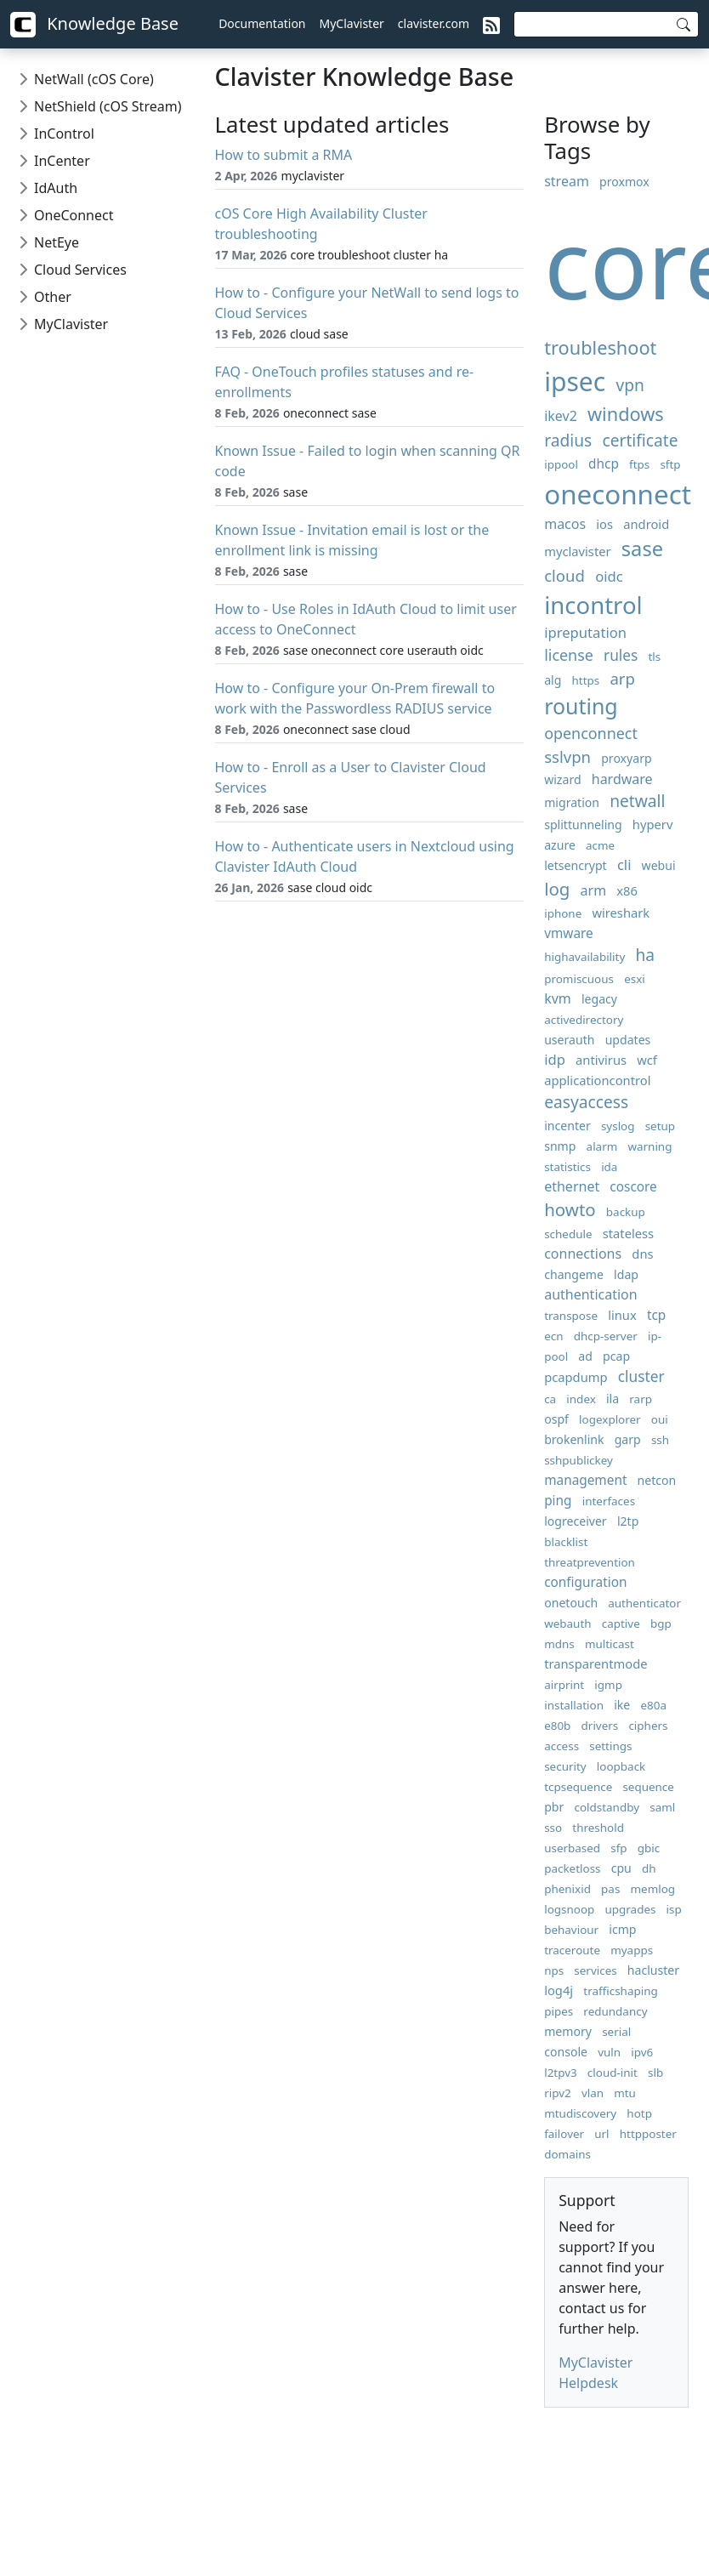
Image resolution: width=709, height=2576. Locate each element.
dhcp (603, 464)
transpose (571, 1315)
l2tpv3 (560, 2072)
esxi (634, 979)
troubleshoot (600, 347)
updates (628, 1040)
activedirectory (583, 1019)
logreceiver (575, 1521)
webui (659, 865)
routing (581, 705)
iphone (562, 913)
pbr (554, 1807)
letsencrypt (575, 865)
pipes (558, 2011)
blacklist (565, 1542)
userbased (572, 1848)
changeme (574, 1274)
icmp (622, 1929)
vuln (609, 2052)
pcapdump (575, 1376)
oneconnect (617, 493)
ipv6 (642, 2052)
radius (568, 440)
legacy (599, 999)
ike (622, 1705)
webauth (567, 1623)
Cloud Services (80, 269)
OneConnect (73, 215)
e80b (557, 1725)
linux (622, 1314)
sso (553, 1827)
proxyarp (626, 758)
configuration (585, 1582)
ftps (639, 464)
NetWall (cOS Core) (94, 79)
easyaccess (586, 1101)
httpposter (648, 2133)
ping (557, 1501)
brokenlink (574, 1439)
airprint (564, 1684)
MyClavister (352, 23)
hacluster (653, 1970)
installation (574, 1705)
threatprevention (589, 1562)
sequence (648, 1786)
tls (654, 656)
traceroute (572, 1950)
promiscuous (579, 979)
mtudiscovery (580, 2113)
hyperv (652, 824)
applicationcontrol (597, 1080)
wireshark (620, 912)
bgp (661, 1623)
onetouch (571, 1603)
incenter (567, 1125)
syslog (618, 1126)
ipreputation (585, 632)
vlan (592, 2093)
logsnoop (569, 1909)
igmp (608, 1684)
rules (621, 655)
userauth (569, 1040)
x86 (627, 890)
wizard (562, 779)
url (601, 2133)
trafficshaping (620, 1991)
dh (649, 1868)
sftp (670, 464)
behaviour (571, 1929)
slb (655, 2072)
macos (565, 524)
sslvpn (567, 756)
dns (642, 1253)
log (557, 889)
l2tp (627, 1521)
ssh (660, 1439)
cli (624, 864)
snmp (560, 1146)
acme (600, 845)
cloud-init (612, 2072)
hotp (639, 2113)
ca (550, 1399)
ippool (561, 464)
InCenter (62, 160)
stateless (628, 1233)
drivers (600, 1725)
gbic (649, 1848)
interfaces (608, 1501)
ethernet (571, 1186)
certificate (640, 440)
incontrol (593, 605)
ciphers (647, 1725)
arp (622, 678)
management (585, 1480)
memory (568, 2031)
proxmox (624, 181)
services (595, 1970)
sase (642, 548)
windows (625, 413)
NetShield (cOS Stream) (107, 106)
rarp (640, 1399)
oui (659, 1419)
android (646, 523)
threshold (598, 1827)
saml (662, 1807)
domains (567, 2154)
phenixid (567, 1888)
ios (604, 523)
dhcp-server (606, 1336)
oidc (609, 576)
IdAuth (55, 188)
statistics (567, 1166)
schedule (568, 1234)
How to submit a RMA (284, 154)
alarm (602, 1146)
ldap (626, 1274)
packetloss (572, 1868)
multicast (609, 1644)
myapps (631, 1950)
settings (610, 1746)
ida (609, 1166)
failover (564, 2133)
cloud (564, 575)
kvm (557, 998)
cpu (621, 1868)
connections (582, 1253)
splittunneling (583, 824)
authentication (590, 1294)
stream (566, 181)
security (565, 1766)
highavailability (584, 956)
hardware (622, 779)
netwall (637, 800)
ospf (556, 1419)
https (586, 680)
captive (621, 1623)
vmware (568, 933)
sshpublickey (578, 1460)
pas (610, 1888)
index (580, 1399)
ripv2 (557, 2093)
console (565, 2052)
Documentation (261, 23)
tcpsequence (578, 1786)
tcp (656, 1315)
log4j (558, 1990)
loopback (621, 1766)
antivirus (601, 1059)
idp (554, 1059)
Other (52, 296)
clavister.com (433, 23)
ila (612, 1398)
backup (625, 1212)
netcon (657, 1480)
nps (554, 1970)
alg (552, 680)
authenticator (644, 1603)
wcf (647, 1059)
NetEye (56, 242)
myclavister (577, 551)
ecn (553, 1336)
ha (645, 954)
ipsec (574, 381)
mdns (559, 1644)
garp (628, 1439)
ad (585, 1356)
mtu (625, 2093)
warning (649, 1146)
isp (674, 1909)
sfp (618, 1848)
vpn (629, 384)
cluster (641, 1376)
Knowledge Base (94, 24)
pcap (616, 1356)
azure (560, 845)
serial (616, 2031)
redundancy (615, 2011)
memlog (653, 1888)
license (568, 655)
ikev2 (560, 416)
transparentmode (595, 1663)
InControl (64, 133)
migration (571, 802)
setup (660, 1126)
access (561, 1746)
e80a (653, 1705)
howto (570, 1209)
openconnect (591, 733)
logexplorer (610, 1419)
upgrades (629, 1909)
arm (594, 890)
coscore (633, 1187)
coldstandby (606, 1807)
